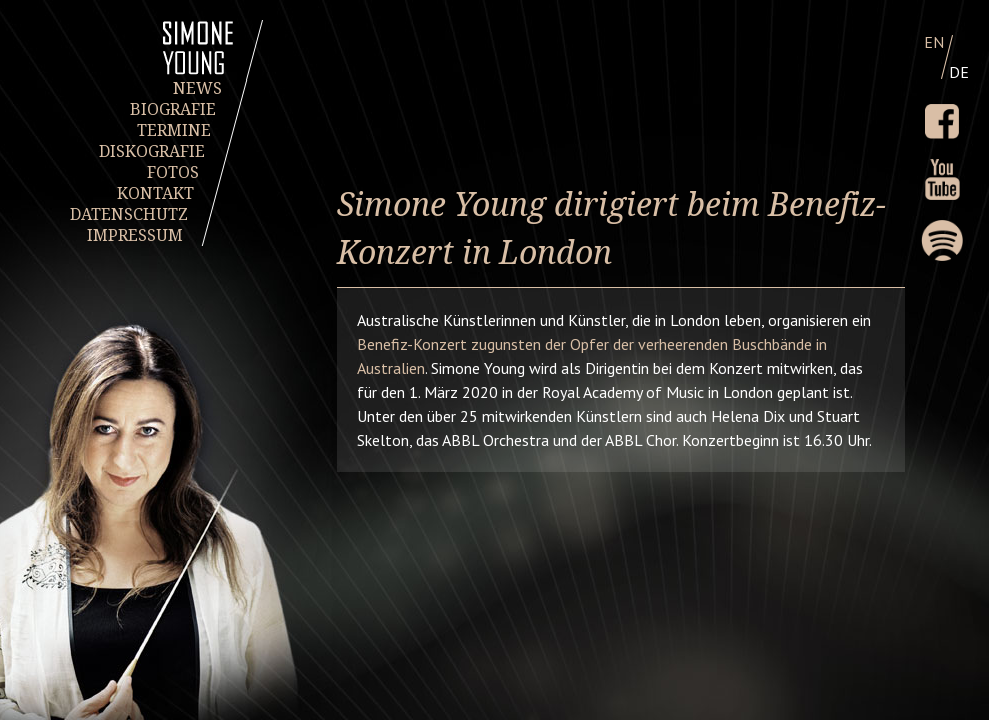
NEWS (197, 88)
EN (934, 42)
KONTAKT (155, 193)
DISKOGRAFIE (153, 151)
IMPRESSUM (135, 235)
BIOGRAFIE (174, 109)
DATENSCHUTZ (130, 214)
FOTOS (174, 172)
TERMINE (174, 130)
